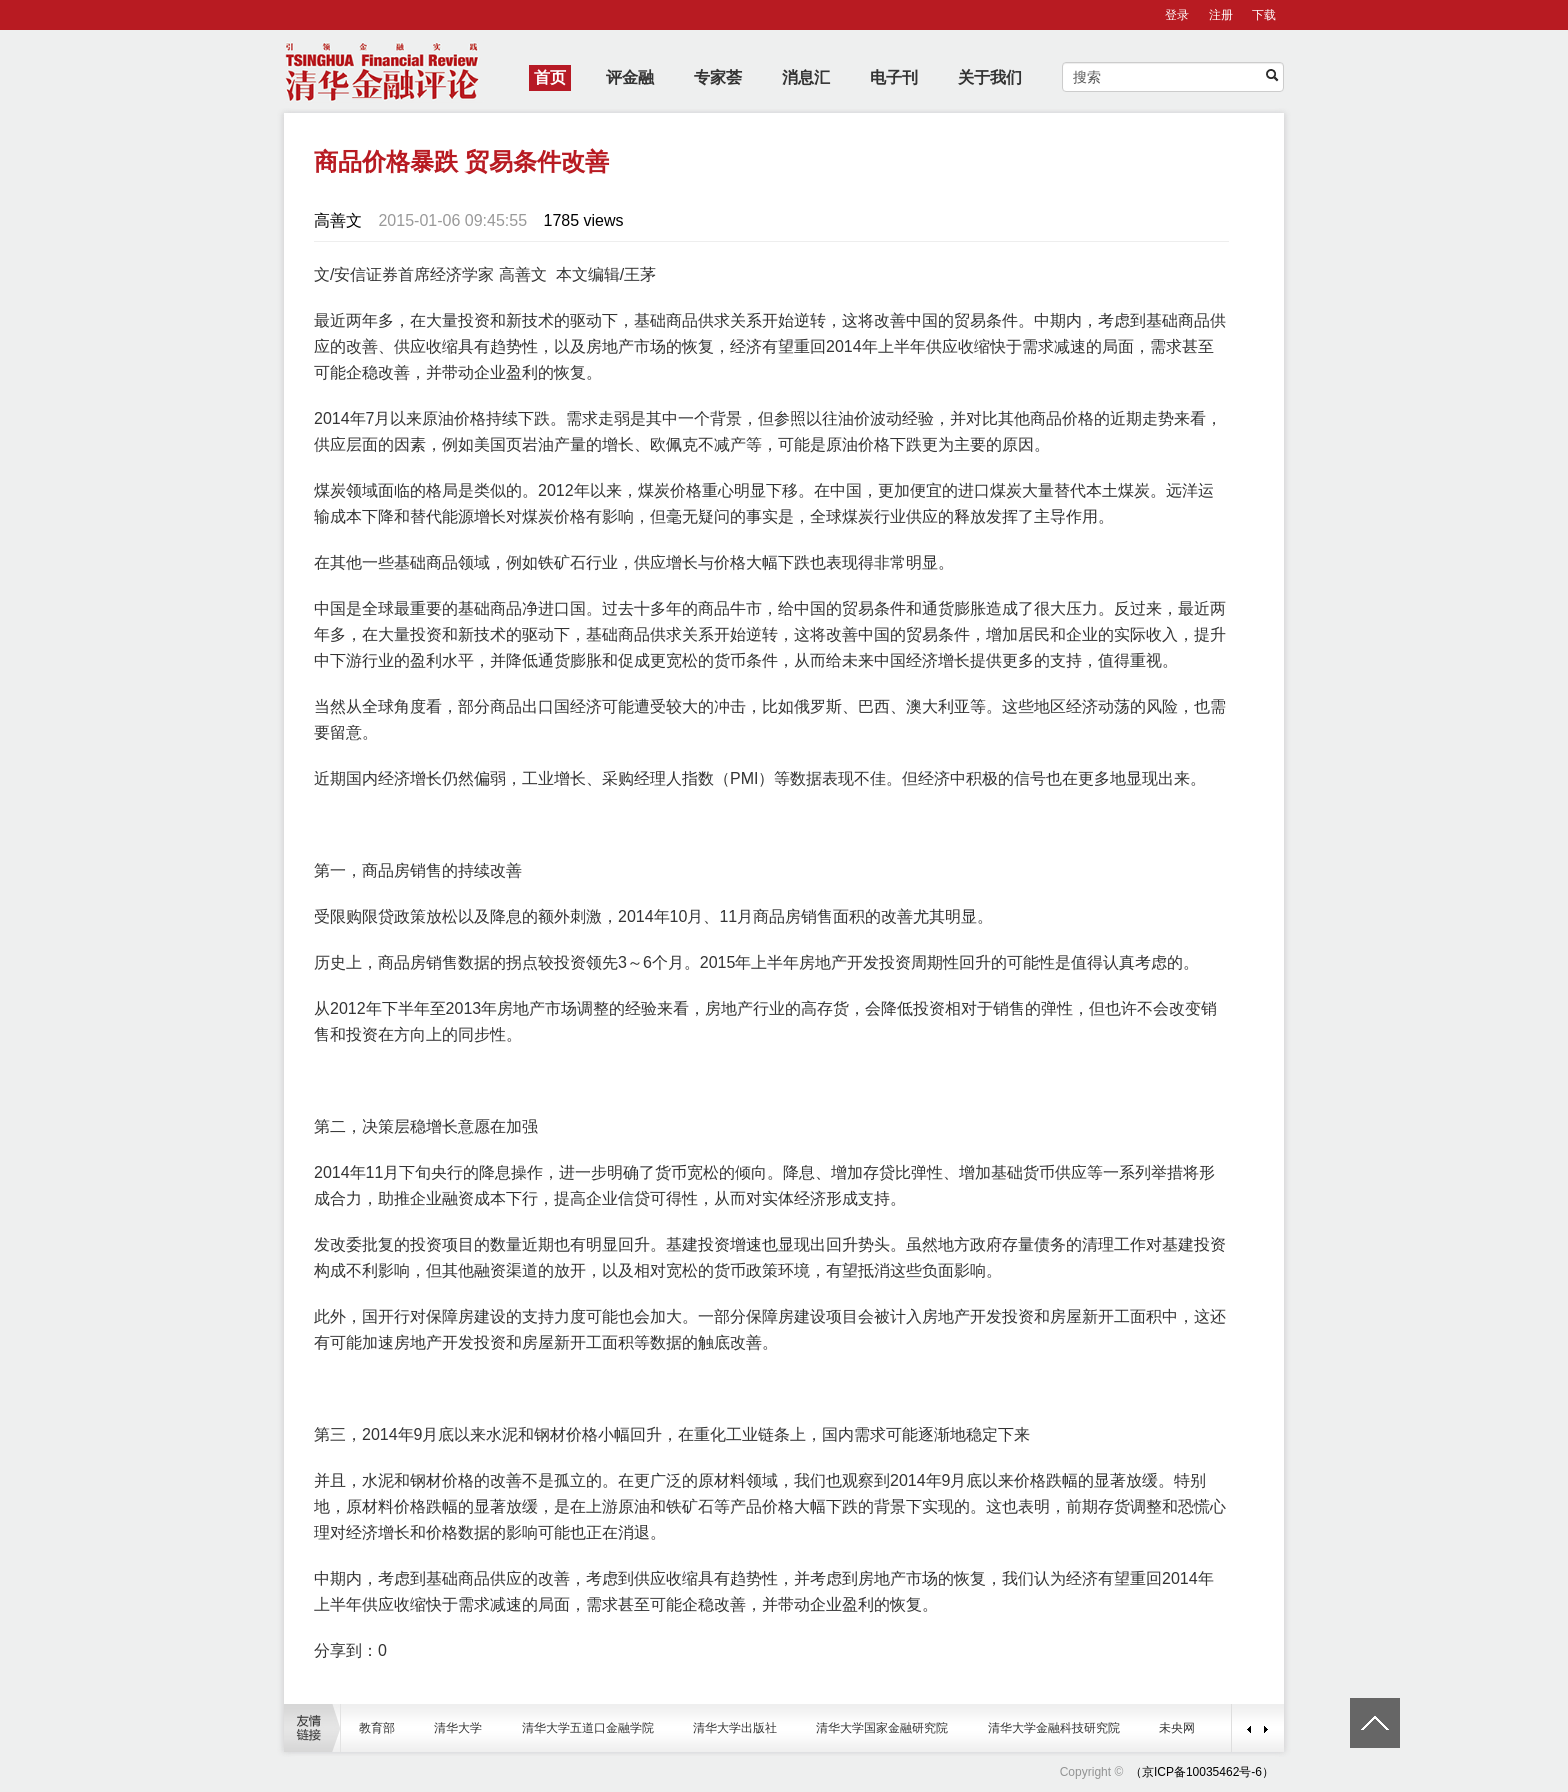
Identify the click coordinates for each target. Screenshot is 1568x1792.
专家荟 (718, 77)
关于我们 (990, 77)
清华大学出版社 (735, 1728)
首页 (550, 77)
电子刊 (894, 77)
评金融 (630, 77)
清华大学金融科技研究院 (1054, 1728)
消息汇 (806, 77)
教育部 (377, 1728)
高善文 (338, 220)
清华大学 (458, 1728)
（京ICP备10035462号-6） (1202, 1772)
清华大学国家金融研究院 (882, 1728)
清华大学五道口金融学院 (588, 1728)
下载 (1264, 15)
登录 (1177, 15)
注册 (1221, 15)
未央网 (1177, 1728)
